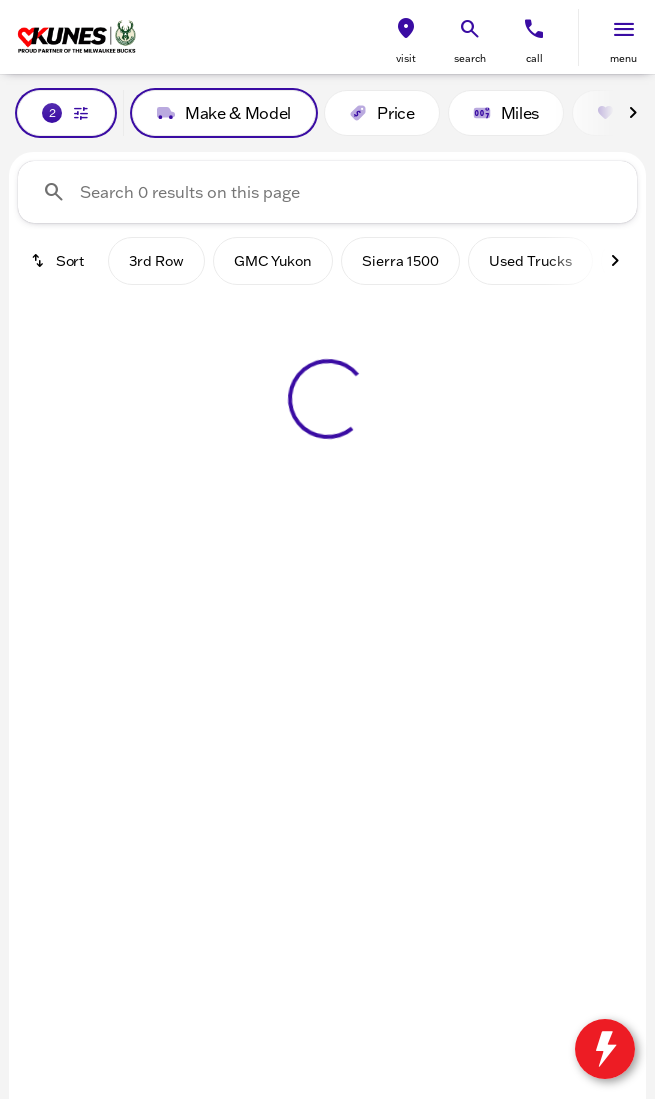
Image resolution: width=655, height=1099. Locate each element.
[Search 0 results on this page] (327, 192)
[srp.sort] (59, 261)
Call (534, 58)
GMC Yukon (273, 261)
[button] (406, 37)
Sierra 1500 (400, 261)
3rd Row (156, 261)
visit (406, 58)
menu (623, 58)
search (470, 58)
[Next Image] (633, 113)
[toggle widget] (605, 1049)
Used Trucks (530, 261)
